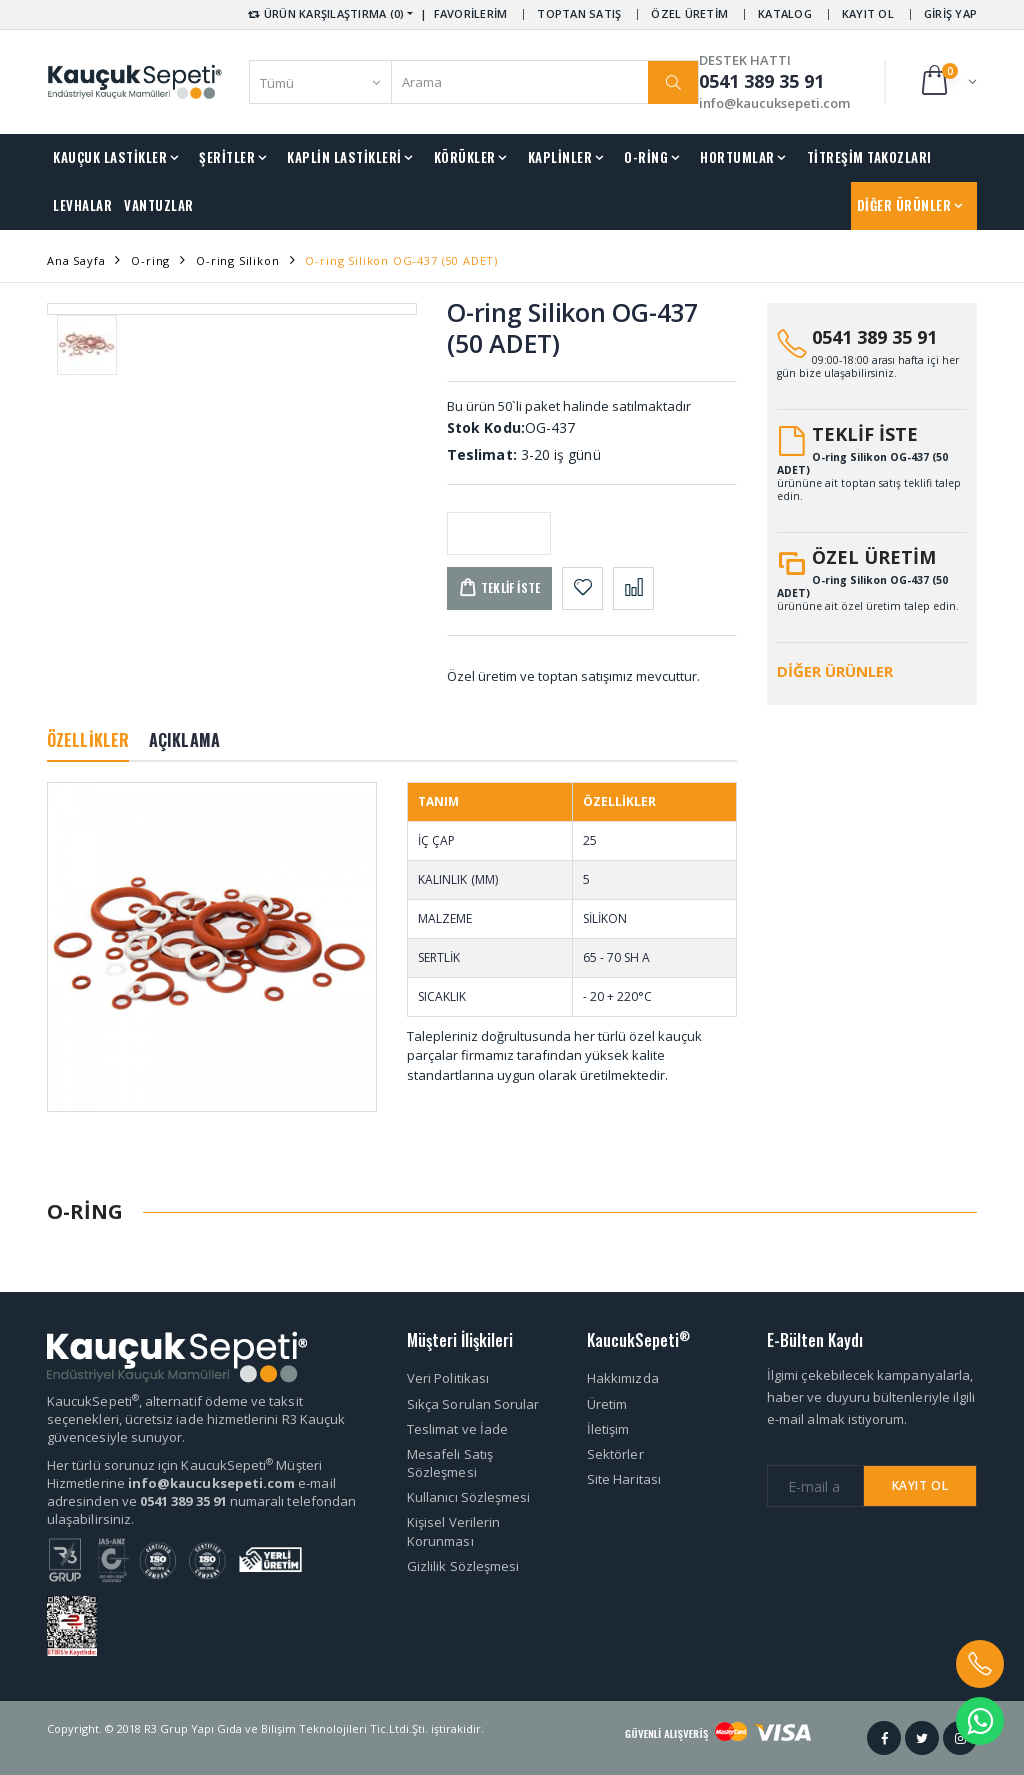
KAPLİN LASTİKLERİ (344, 157)
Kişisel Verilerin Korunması (453, 1531)
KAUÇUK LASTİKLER (110, 157)
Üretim (607, 1404)
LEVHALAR (82, 205)
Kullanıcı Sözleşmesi (468, 1497)
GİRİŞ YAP (950, 13)
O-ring (150, 260)
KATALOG (785, 13)
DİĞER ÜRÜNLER (904, 205)
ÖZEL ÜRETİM (689, 13)
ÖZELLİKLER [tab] (88, 740)
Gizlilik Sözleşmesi (463, 1566)
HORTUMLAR (737, 157)
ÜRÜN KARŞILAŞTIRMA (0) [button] (324, 13)
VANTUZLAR (159, 205)
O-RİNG (646, 157)
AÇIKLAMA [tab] (184, 740)
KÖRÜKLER (465, 157)
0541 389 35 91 (874, 337)
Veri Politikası (448, 1378)
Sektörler (615, 1454)
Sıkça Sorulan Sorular (473, 1404)
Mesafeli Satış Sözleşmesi (450, 1463)
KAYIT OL (868, 13)
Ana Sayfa (76, 260)
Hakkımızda (623, 1378)
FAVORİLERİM (471, 13)
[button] (947, 81)
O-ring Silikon (238, 260)
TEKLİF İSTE (865, 434)
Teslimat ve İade (457, 1429)
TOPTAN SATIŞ (579, 13)
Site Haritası (624, 1479)
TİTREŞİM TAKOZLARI (869, 157)
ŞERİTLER (227, 157)
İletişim (608, 1429)
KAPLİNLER (560, 157)
